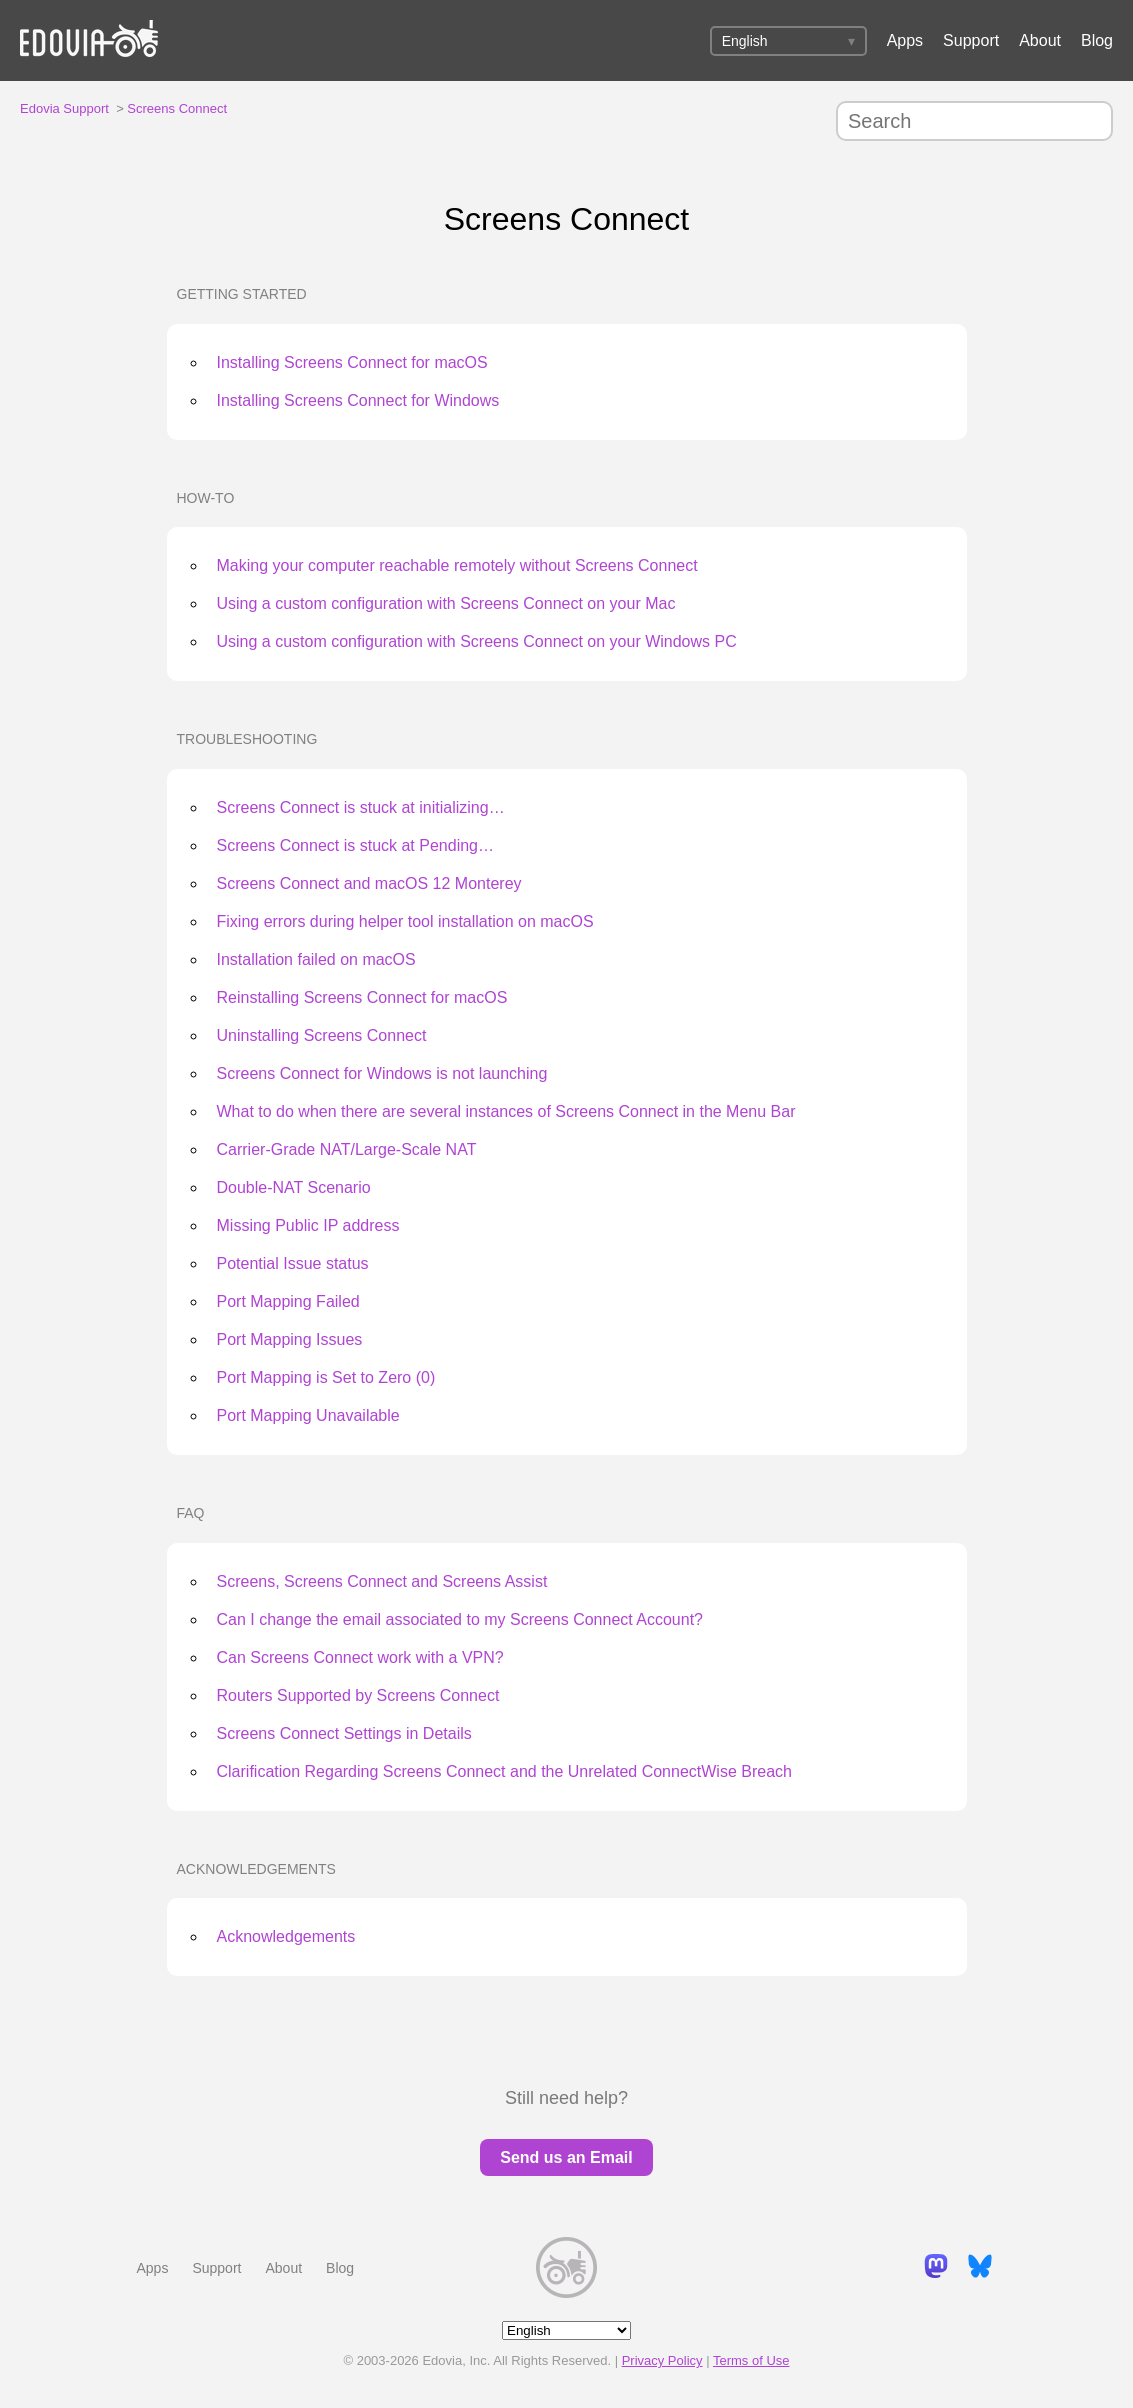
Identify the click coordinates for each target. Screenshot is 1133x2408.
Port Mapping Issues (290, 1339)
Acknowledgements (256, 1869)
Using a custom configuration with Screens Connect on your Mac (446, 603)
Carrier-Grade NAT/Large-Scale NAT (347, 1149)
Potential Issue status (293, 1263)
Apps (905, 40)
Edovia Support (64, 108)
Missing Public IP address (308, 1225)
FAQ (191, 1513)
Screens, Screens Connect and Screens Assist (382, 1581)
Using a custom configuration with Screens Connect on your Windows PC (477, 641)
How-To (206, 498)
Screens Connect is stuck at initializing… (361, 807)
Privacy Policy (662, 2360)
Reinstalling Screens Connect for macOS (362, 997)
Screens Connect (177, 108)
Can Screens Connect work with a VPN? (360, 1657)
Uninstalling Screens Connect (322, 1035)
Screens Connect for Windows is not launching (382, 1073)
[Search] (974, 121)
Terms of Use (751, 2360)
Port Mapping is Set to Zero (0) (326, 1377)
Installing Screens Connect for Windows (358, 400)
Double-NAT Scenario (294, 1187)
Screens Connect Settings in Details (344, 1733)
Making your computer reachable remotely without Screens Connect (457, 565)
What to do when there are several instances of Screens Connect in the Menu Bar (506, 1111)
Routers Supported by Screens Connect (358, 1695)
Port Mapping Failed (288, 1301)
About (1040, 40)
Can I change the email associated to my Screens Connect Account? (460, 1619)
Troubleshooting (247, 739)
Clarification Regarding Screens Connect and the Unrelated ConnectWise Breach (504, 1771)
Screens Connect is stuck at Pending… (355, 845)
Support (971, 40)
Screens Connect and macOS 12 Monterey (369, 883)
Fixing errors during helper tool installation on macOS (405, 921)
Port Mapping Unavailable (308, 1415)
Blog (1097, 40)
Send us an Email (566, 2157)
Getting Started (242, 294)
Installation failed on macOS (316, 959)
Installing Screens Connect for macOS (352, 362)
